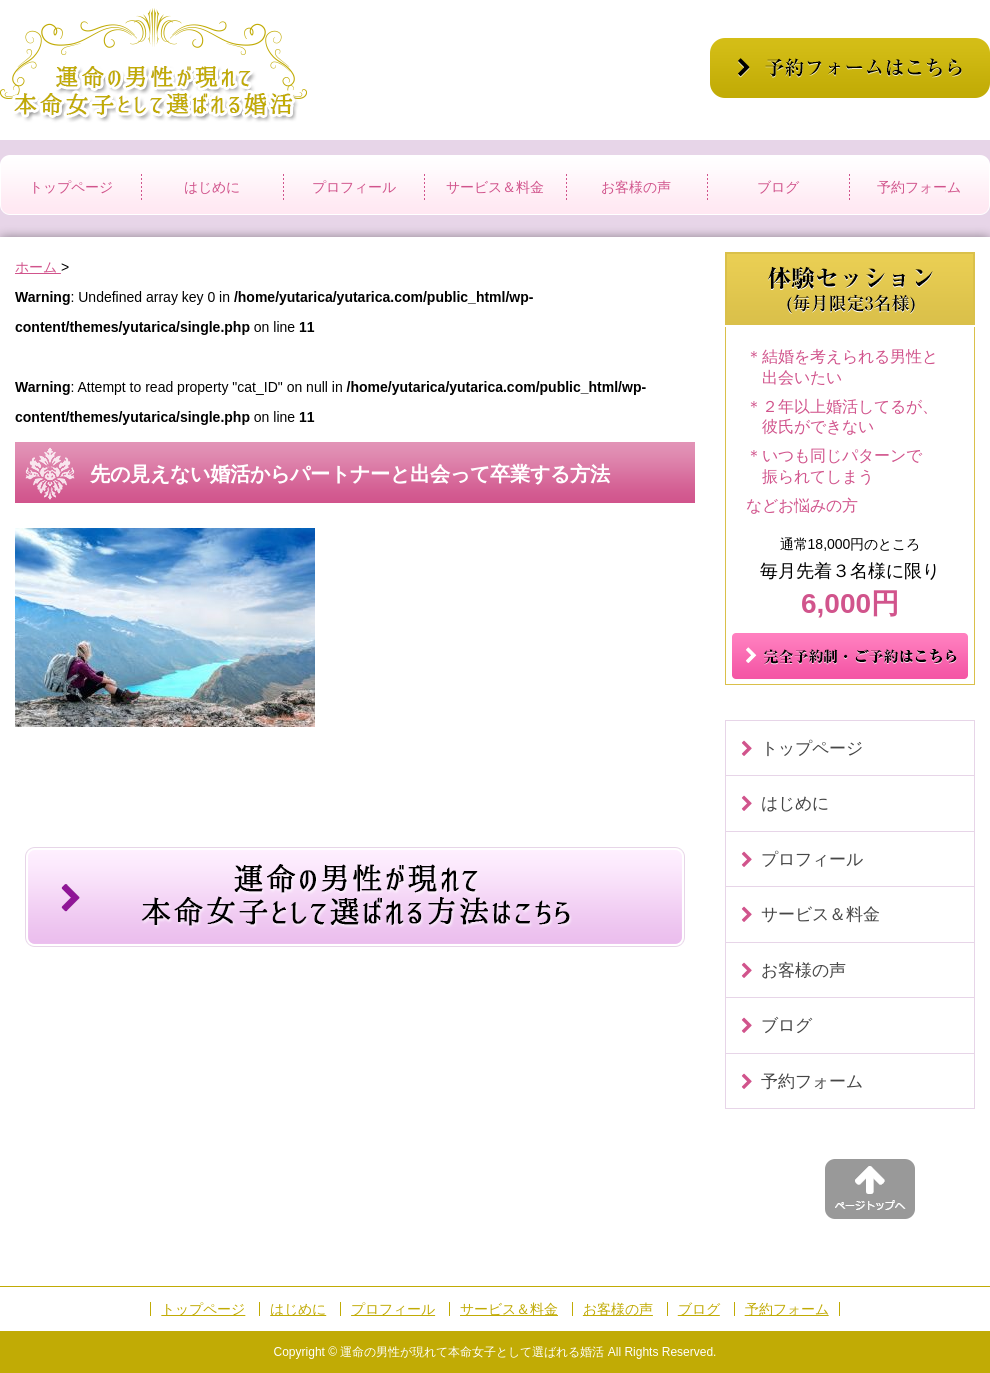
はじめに (212, 187)
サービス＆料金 (495, 187)
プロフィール (354, 187)
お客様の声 (636, 187)
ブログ (778, 187)
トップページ (71, 187)
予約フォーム (919, 187)
